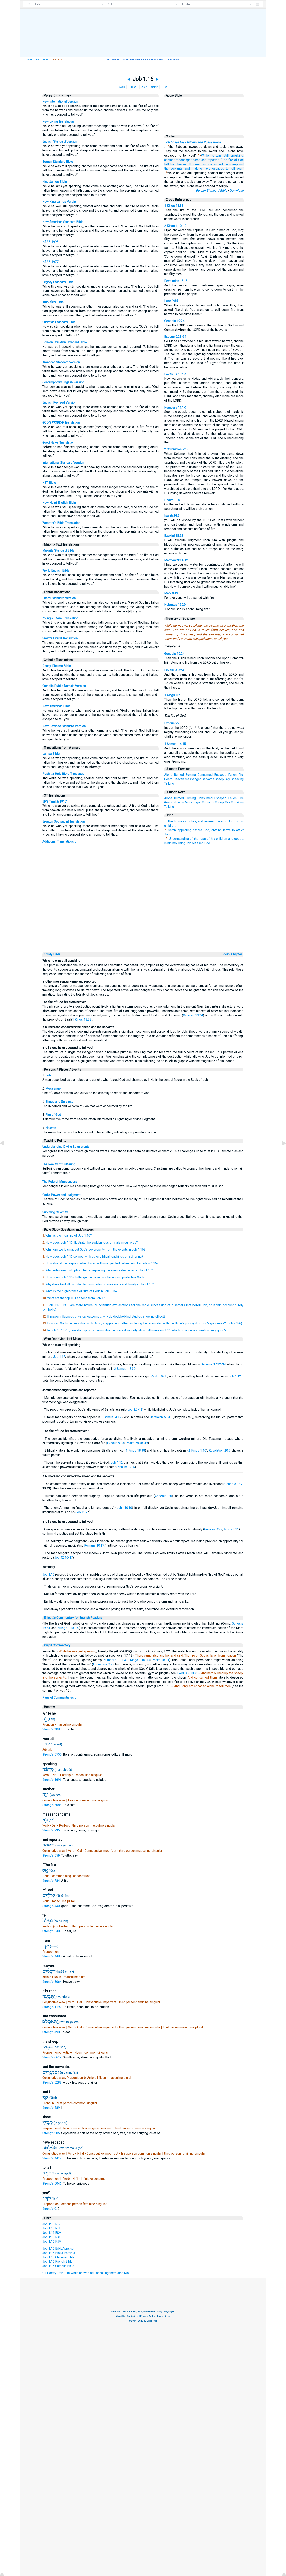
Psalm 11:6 (172, 500)
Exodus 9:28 (172, 723)
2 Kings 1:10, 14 (139, 1660)
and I (189, 168)
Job (37, 59)
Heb (165, 87)
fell (166, 164)
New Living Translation (58, 121)
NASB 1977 (50, 262)
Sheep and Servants (59, 1102)
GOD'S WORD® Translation (61, 422)
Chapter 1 (46, 59)
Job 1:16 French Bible (57, 2261)
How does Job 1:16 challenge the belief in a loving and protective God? (94, 1277)
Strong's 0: (50, 2209)
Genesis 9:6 (163, 1496)
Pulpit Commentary (57, 1645)
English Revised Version (59, 402)
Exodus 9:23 (115, 1443)
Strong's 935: (51, 1830)
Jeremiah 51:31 (161, 1417)
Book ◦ (226, 954)
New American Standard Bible (62, 222)
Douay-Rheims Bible (56, 666)
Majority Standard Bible (58, 550)
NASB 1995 (50, 242)
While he (207, 155)
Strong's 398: (51, 2032)
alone (198, 168)
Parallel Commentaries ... (59, 1697)
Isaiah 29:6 (171, 516)
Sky (227, 779)
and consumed (212, 164)
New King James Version (59, 202)
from (173, 164)
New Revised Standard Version (64, 726)
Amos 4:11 (231, 1529)
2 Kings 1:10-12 (175, 226)
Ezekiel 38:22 (173, 536)
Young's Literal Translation (60, 618)
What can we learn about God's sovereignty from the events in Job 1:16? (95, 1249)
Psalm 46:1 (158, 1376)
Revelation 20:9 (219, 1450)
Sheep (219, 779)
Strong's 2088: (52, 1729)
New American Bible (56, 706)
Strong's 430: (51, 1906)
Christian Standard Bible (58, 322)
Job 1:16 (48, 1574)
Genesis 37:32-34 (213, 1364)
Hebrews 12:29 (175, 605)
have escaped (214, 168)
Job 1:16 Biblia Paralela (58, 2253)
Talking (169, 783)
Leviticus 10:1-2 (175, 374)
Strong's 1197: (52, 2007)
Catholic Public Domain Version (64, 686)
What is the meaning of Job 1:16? (68, 1235)
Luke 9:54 (171, 301)
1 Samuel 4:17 (111, 1417)
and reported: (210, 160)
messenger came (188, 160)
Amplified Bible (53, 302)
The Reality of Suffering (58, 1164)
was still (222, 155)
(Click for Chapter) (63, 95)
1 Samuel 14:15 (175, 744)
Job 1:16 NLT (51, 2228)
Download (236, 190)
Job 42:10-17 (63, 1557)
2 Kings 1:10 (197, 1450)
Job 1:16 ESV (51, 2233)
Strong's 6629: (52, 2057)
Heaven (178, 779)
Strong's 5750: (52, 1754)
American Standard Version (61, 362)
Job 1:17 (59, 1357)
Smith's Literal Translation (60, 638)
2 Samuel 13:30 (125, 1369)
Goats (168, 779)
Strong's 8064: (52, 1982)
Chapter (237, 954)
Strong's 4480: (52, 1956)
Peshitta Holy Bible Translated (63, 774)
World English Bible (55, 570)
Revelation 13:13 (175, 281)
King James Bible (54, 182)
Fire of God (53, 1115)
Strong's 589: (51, 2108)
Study (143, 87)
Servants (208, 779)
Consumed (205, 775)
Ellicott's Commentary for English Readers (73, 1618)
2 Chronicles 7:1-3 (176, 449)
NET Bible (49, 483)
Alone (168, 775)
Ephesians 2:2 (103, 1664)
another (169, 160)
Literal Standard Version (59, 598)
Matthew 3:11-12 (176, 560)
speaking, (237, 155)
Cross (133, 87)
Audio (122, 87)
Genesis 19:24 (174, 321)
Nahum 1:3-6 (126, 1467)
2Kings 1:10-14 (68, 1628)
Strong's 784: (51, 1881)
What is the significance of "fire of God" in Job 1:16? (81, 1291)
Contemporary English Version (63, 382)
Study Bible (52, 954)
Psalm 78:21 (160, 1660)
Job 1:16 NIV (51, 2224)
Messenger (193, 779)
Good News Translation (58, 442)
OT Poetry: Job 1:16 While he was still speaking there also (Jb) (86, 2273)
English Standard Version (59, 141)
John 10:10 (124, 1508)
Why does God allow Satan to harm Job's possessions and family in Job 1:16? (99, 1284)
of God (239, 160)
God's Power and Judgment (61, 1195)
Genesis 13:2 (233, 1484)
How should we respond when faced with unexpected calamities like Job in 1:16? (101, 1263)
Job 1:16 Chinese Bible (58, 2257)
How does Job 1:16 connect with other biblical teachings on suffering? (94, 1256)
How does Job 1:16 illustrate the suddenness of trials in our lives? (91, 1242)
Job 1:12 (235, 1376)
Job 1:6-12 (134, 1409)
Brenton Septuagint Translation (63, 821)
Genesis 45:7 (213, 1529)
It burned (195, 164)
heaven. (182, 164)
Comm (155, 87)
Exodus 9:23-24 (175, 337)
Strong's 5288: (52, 2082)
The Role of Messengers (59, 1182)
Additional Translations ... (59, 841)
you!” (240, 168)
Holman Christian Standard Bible (64, 342)
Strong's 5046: (52, 2183)
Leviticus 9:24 (174, 670)
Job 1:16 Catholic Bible (58, 2266)
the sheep (231, 164)
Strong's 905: (51, 2133)
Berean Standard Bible (57, 162)
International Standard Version (63, 463)
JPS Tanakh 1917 (54, 801)
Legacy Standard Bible (57, 282)
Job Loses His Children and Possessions (192, 142)
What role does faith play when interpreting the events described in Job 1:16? (99, 1270)
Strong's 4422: (52, 2158)
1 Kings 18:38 (173, 206)
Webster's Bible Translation (61, 523)
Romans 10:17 (94, 1545)
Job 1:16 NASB (52, 2237)
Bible (29, 59)
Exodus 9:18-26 (188, 1673)
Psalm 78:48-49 (137, 1443)
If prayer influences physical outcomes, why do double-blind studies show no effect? (106, 1316)
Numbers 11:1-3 (175, 407)
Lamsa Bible (51, 754)
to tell (230, 168)
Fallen (232, 775)
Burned (179, 775)
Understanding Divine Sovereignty (65, 1147)
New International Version (60, 101)
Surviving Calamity (55, 1212)
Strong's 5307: (52, 1931)
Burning (191, 775)
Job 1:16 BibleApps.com (59, 2248)
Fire (241, 775)
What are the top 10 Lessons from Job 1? (76, 1298)
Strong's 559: (51, 1855)
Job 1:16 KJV (51, 2241)
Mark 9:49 (171, 593)
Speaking (237, 779)
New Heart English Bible (59, 503)
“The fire (227, 160)
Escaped (220, 775)
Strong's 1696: (52, 1780)
